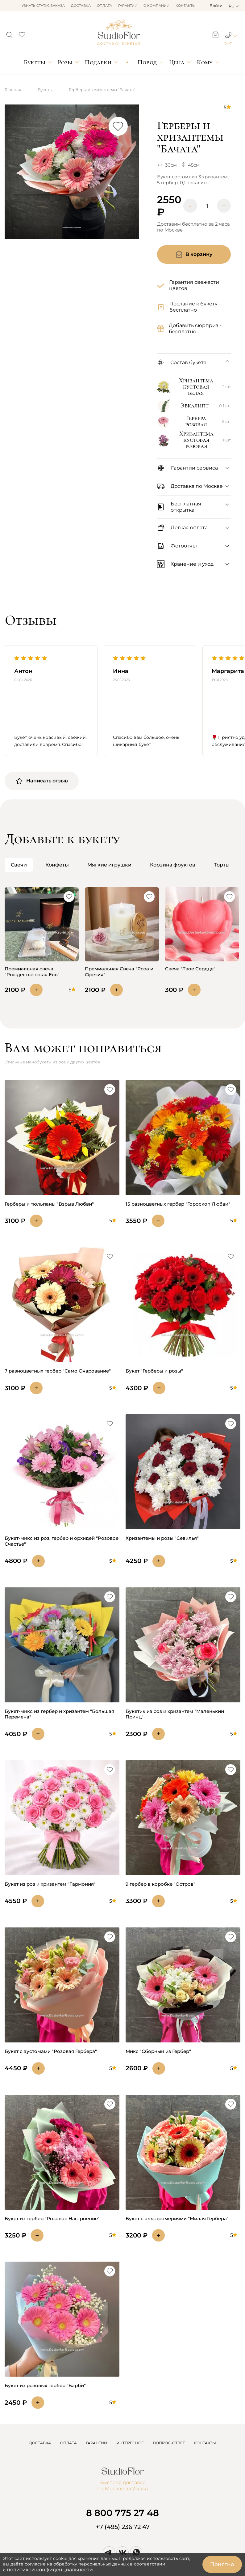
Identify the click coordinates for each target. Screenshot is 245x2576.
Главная (13, 89)
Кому (204, 62)
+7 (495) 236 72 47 (123, 2527)
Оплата (104, 5)
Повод (147, 62)
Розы (65, 62)
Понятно (222, 2564)
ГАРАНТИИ (96, 2443)
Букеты (34, 62)
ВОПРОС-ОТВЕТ (169, 2443)
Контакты (186, 5)
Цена (177, 62)
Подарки (98, 62)
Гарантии (127, 5)
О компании (156, 5)
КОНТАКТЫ (205, 2443)
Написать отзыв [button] (41, 781)
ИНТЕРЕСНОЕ (130, 2443)
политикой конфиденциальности (50, 2570)
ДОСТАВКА (40, 2443)
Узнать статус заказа (43, 5)
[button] (9, 33)
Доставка (81, 5)
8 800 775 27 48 (122, 2512)
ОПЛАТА (68, 2443)
